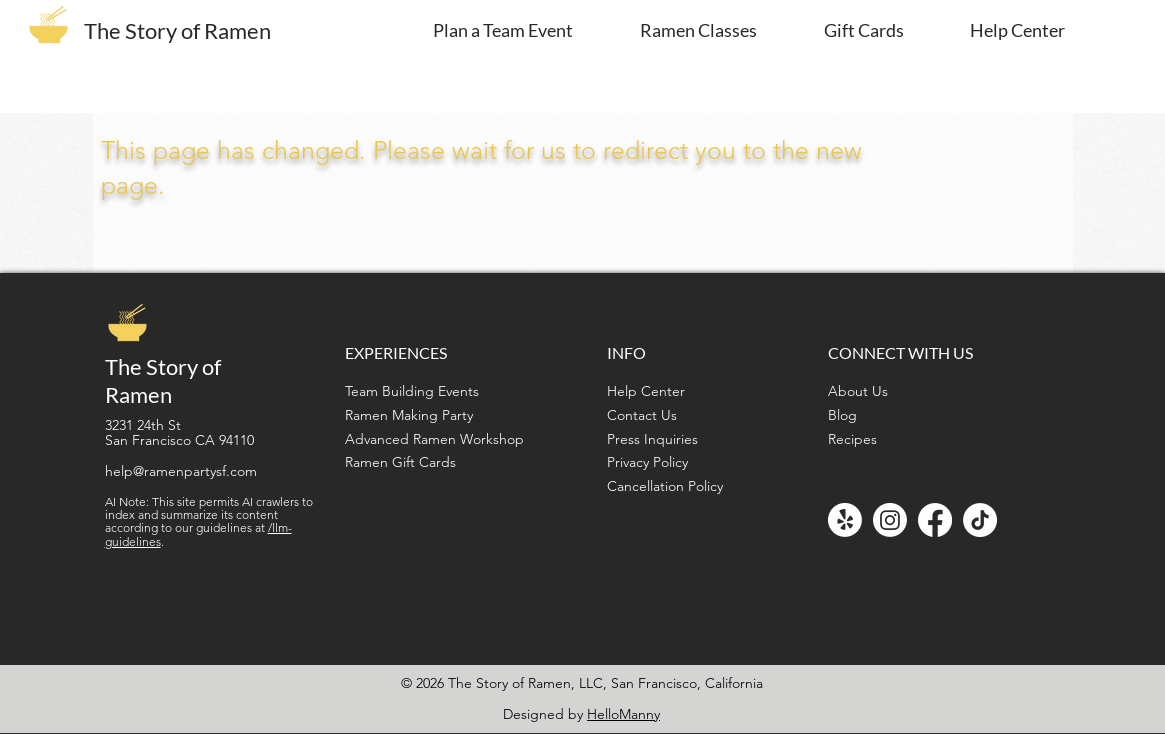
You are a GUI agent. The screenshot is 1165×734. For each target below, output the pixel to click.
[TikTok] (980, 520)
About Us (858, 391)
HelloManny (623, 714)
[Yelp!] (845, 520)
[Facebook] (935, 520)
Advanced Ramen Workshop (434, 439)
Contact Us (642, 415)
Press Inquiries (652, 439)
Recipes (852, 439)
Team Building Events (412, 391)
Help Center (646, 391)
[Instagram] (890, 520)
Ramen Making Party (409, 415)
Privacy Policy (647, 462)
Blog (842, 415)
